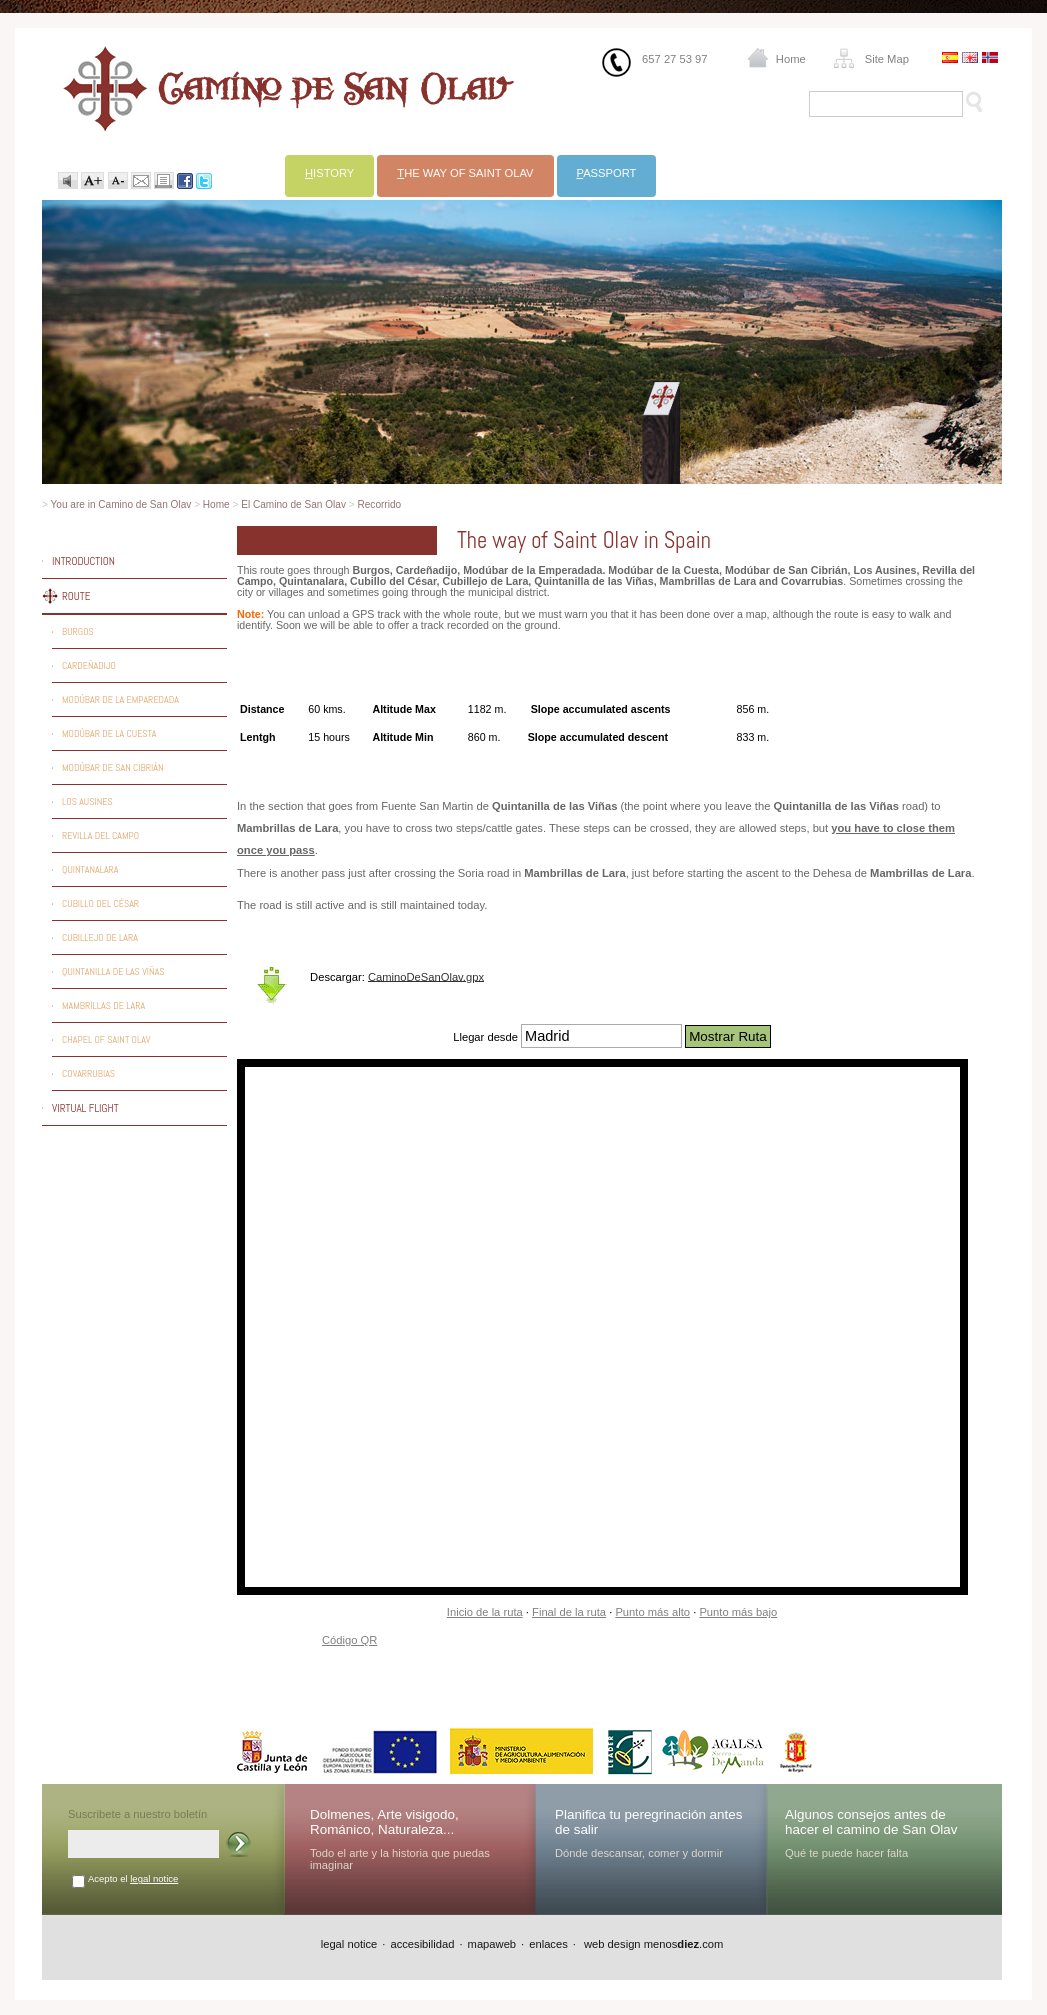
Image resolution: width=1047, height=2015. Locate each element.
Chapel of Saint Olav (106, 1039)
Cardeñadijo (89, 665)
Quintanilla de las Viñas (113, 971)
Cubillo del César (100, 903)
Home (791, 59)
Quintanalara (90, 869)
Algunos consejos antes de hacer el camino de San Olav (871, 1822)
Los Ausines (87, 801)
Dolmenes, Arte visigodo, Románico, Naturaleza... (384, 1822)
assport (607, 173)
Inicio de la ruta (485, 1612)
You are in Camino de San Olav (121, 504)
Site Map (887, 59)
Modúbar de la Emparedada (120, 699)
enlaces (548, 1944)
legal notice (154, 1878)
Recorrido (379, 504)
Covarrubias (88, 1073)
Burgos (78, 631)
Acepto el (133, 1878)
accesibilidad (422, 1944)
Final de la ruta (569, 1612)
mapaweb (492, 1944)
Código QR (349, 1640)
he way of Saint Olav (465, 173)
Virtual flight (85, 1108)
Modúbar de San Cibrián (113, 767)
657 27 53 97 (674, 59)
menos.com (684, 1944)
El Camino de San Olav (293, 504)
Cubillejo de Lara (100, 937)
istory (329, 173)
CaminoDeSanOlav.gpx (426, 976)
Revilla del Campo (100, 835)
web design (611, 1944)
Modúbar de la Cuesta (109, 733)
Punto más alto (652, 1612)
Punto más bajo (738, 1612)
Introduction (83, 561)
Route (76, 596)
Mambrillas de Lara (103, 1005)
